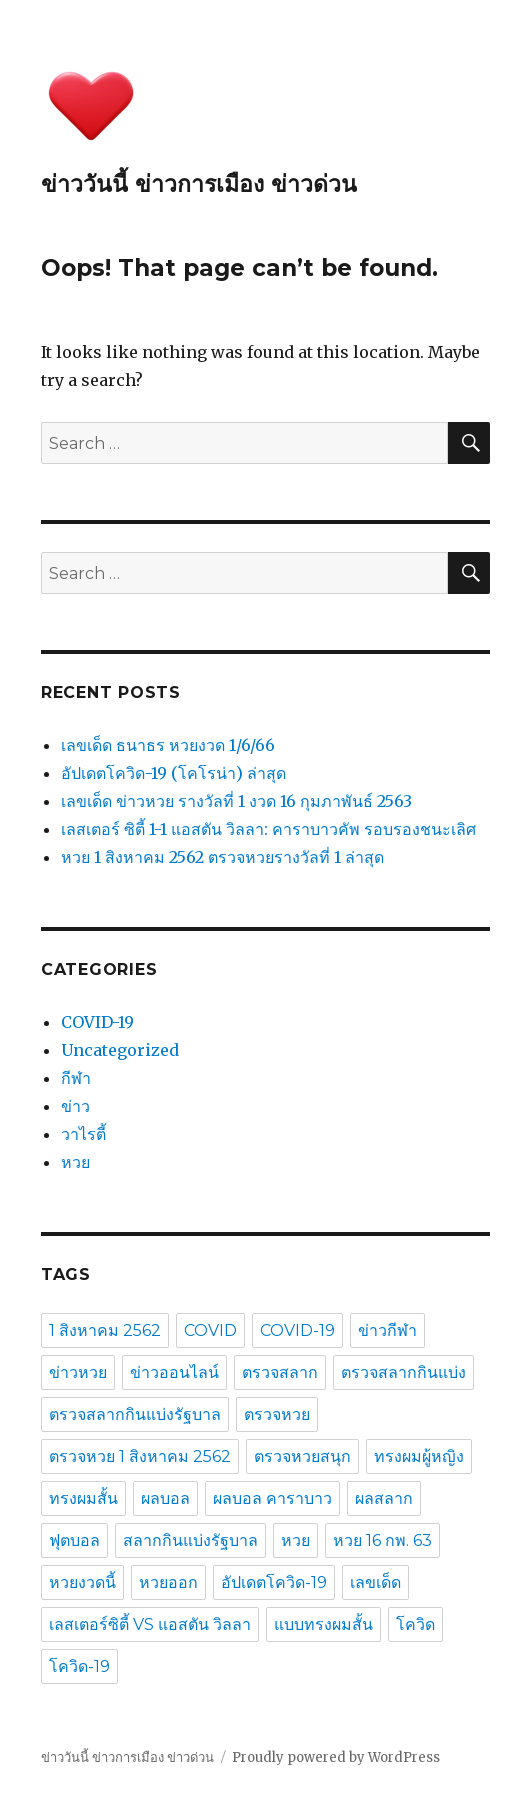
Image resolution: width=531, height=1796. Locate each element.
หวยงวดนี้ (82, 1582)
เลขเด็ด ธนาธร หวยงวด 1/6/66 (168, 745)
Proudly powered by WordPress (336, 1757)
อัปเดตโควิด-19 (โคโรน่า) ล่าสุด (173, 773)
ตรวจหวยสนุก (302, 1456)
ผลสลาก (384, 1498)
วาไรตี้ (83, 1134)
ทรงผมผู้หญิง (419, 1456)
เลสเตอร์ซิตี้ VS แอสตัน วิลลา (150, 1624)
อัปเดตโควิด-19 (274, 1582)
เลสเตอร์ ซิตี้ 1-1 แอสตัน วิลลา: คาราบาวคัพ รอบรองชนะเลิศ (268, 829)
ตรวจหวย (277, 1414)
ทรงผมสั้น (83, 1498)
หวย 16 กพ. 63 (382, 1540)
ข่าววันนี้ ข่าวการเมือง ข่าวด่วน (199, 184)
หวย (75, 1162)
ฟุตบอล (74, 1540)
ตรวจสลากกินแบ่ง (403, 1372)
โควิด (415, 1624)
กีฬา (76, 1078)
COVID (210, 1330)
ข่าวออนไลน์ (174, 1372)
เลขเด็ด (375, 1582)
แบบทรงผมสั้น (323, 1624)
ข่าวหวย (78, 1372)
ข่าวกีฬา (387, 1330)
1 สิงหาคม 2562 (105, 1330)
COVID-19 (97, 1022)
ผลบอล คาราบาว (272, 1498)
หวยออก (168, 1582)
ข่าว (75, 1106)
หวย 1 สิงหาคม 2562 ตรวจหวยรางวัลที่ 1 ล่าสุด (222, 857)
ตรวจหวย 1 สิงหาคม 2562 (140, 1456)
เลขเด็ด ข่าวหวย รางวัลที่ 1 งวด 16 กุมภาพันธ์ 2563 (236, 801)
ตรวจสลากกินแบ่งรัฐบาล (135, 1414)
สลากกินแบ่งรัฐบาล (190, 1540)
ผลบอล (165, 1498)
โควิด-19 (79, 1666)
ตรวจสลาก (280, 1372)
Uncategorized (120, 1050)
